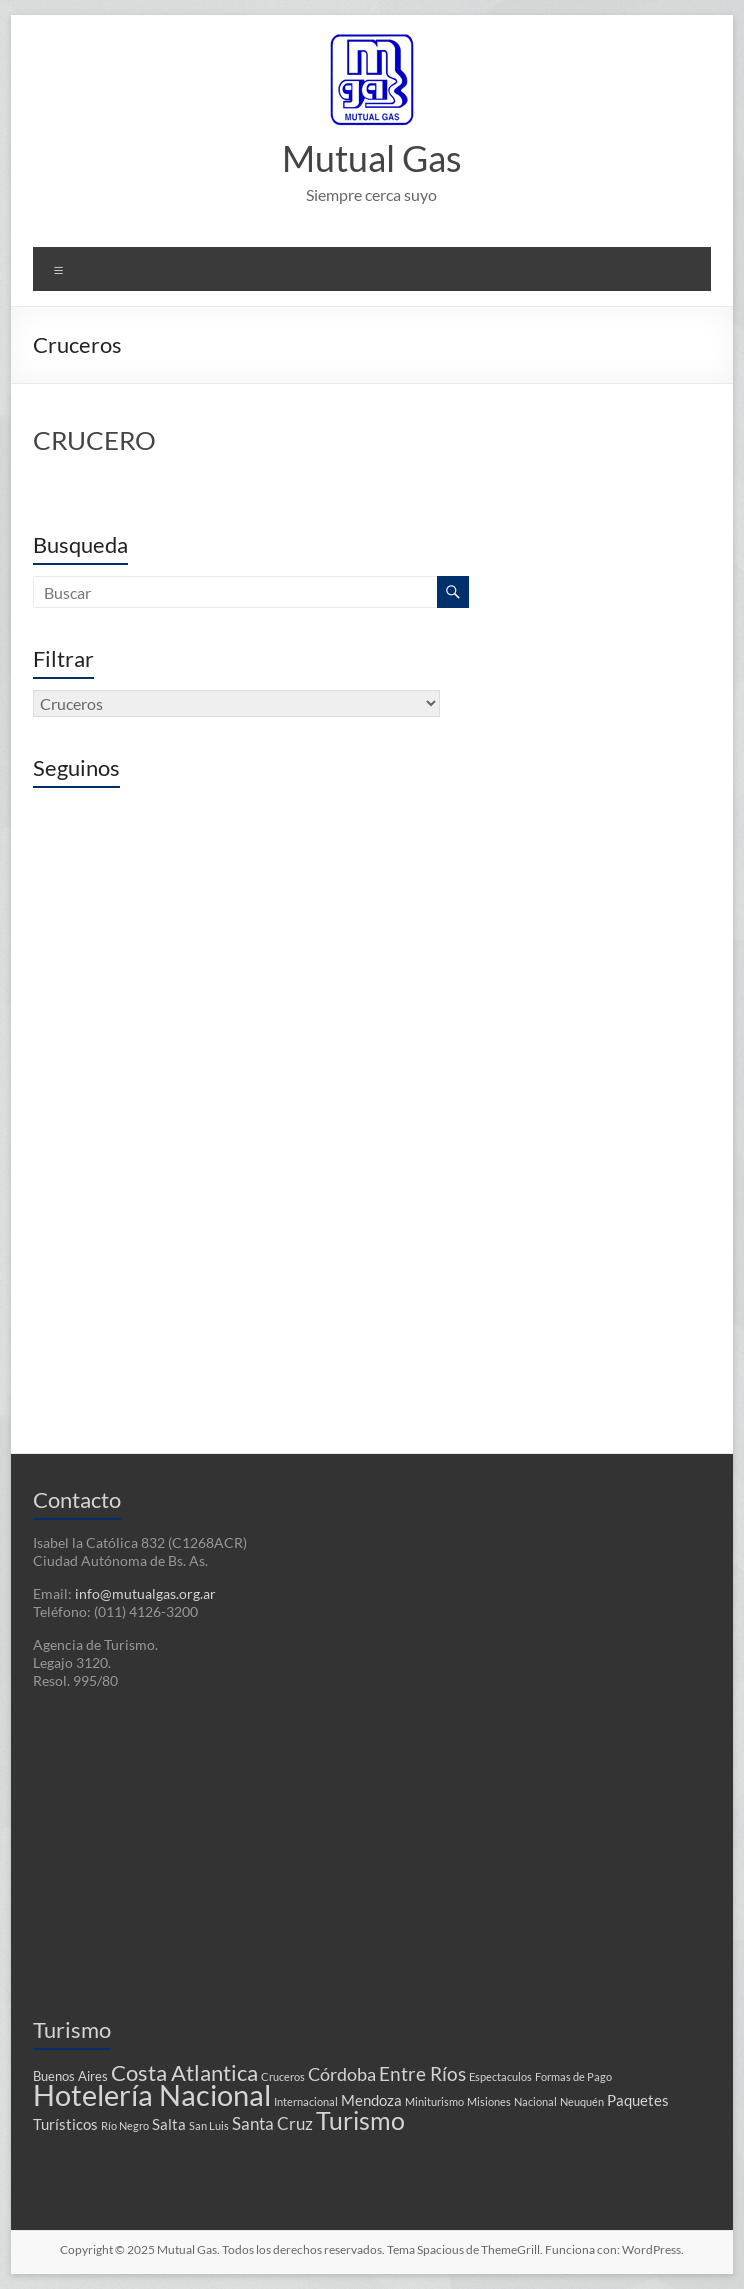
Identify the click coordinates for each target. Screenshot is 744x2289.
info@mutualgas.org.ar (145, 1593)
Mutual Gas (372, 158)
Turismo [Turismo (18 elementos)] (360, 2120)
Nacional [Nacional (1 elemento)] (535, 2101)
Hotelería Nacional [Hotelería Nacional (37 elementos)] (152, 2094)
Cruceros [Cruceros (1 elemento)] (283, 2076)
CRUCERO (94, 440)
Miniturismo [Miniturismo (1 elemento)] (434, 2101)
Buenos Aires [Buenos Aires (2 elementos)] (70, 2076)
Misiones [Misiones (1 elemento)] (489, 2101)
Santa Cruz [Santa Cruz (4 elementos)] (272, 2124)
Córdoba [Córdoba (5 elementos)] (342, 2074)
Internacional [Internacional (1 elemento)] (306, 2101)
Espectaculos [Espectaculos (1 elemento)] (500, 2076)
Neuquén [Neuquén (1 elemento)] (582, 2101)
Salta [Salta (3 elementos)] (169, 2124)
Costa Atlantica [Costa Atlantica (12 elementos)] (184, 2072)
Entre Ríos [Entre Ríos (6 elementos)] (422, 2074)
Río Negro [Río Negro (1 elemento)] (125, 2125)
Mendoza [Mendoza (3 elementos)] (371, 2100)
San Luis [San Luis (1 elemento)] (209, 2125)
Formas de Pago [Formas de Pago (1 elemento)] (573, 2076)
